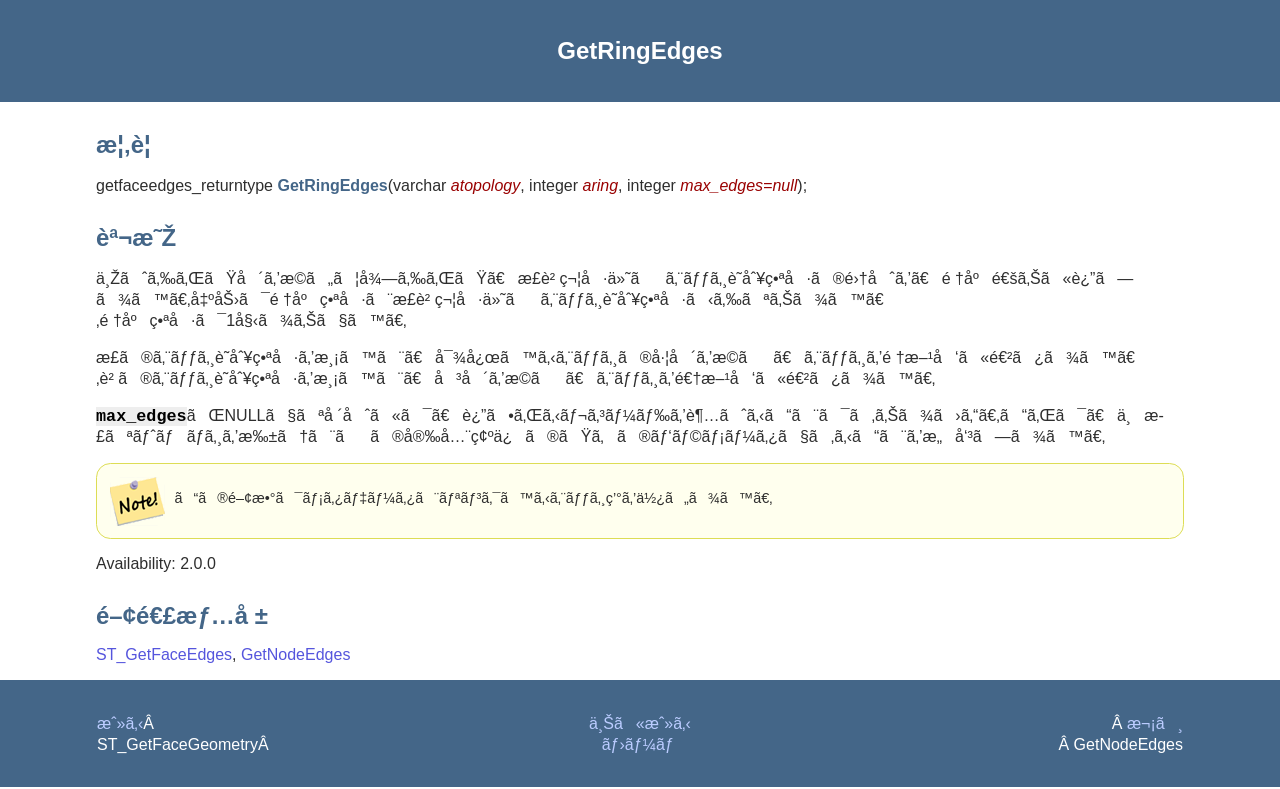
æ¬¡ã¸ (1155, 725)
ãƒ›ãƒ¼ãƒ (640, 746)
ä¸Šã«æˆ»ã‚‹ (640, 725)
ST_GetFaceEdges (164, 656)
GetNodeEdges (295, 656)
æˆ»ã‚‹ (120, 725)
